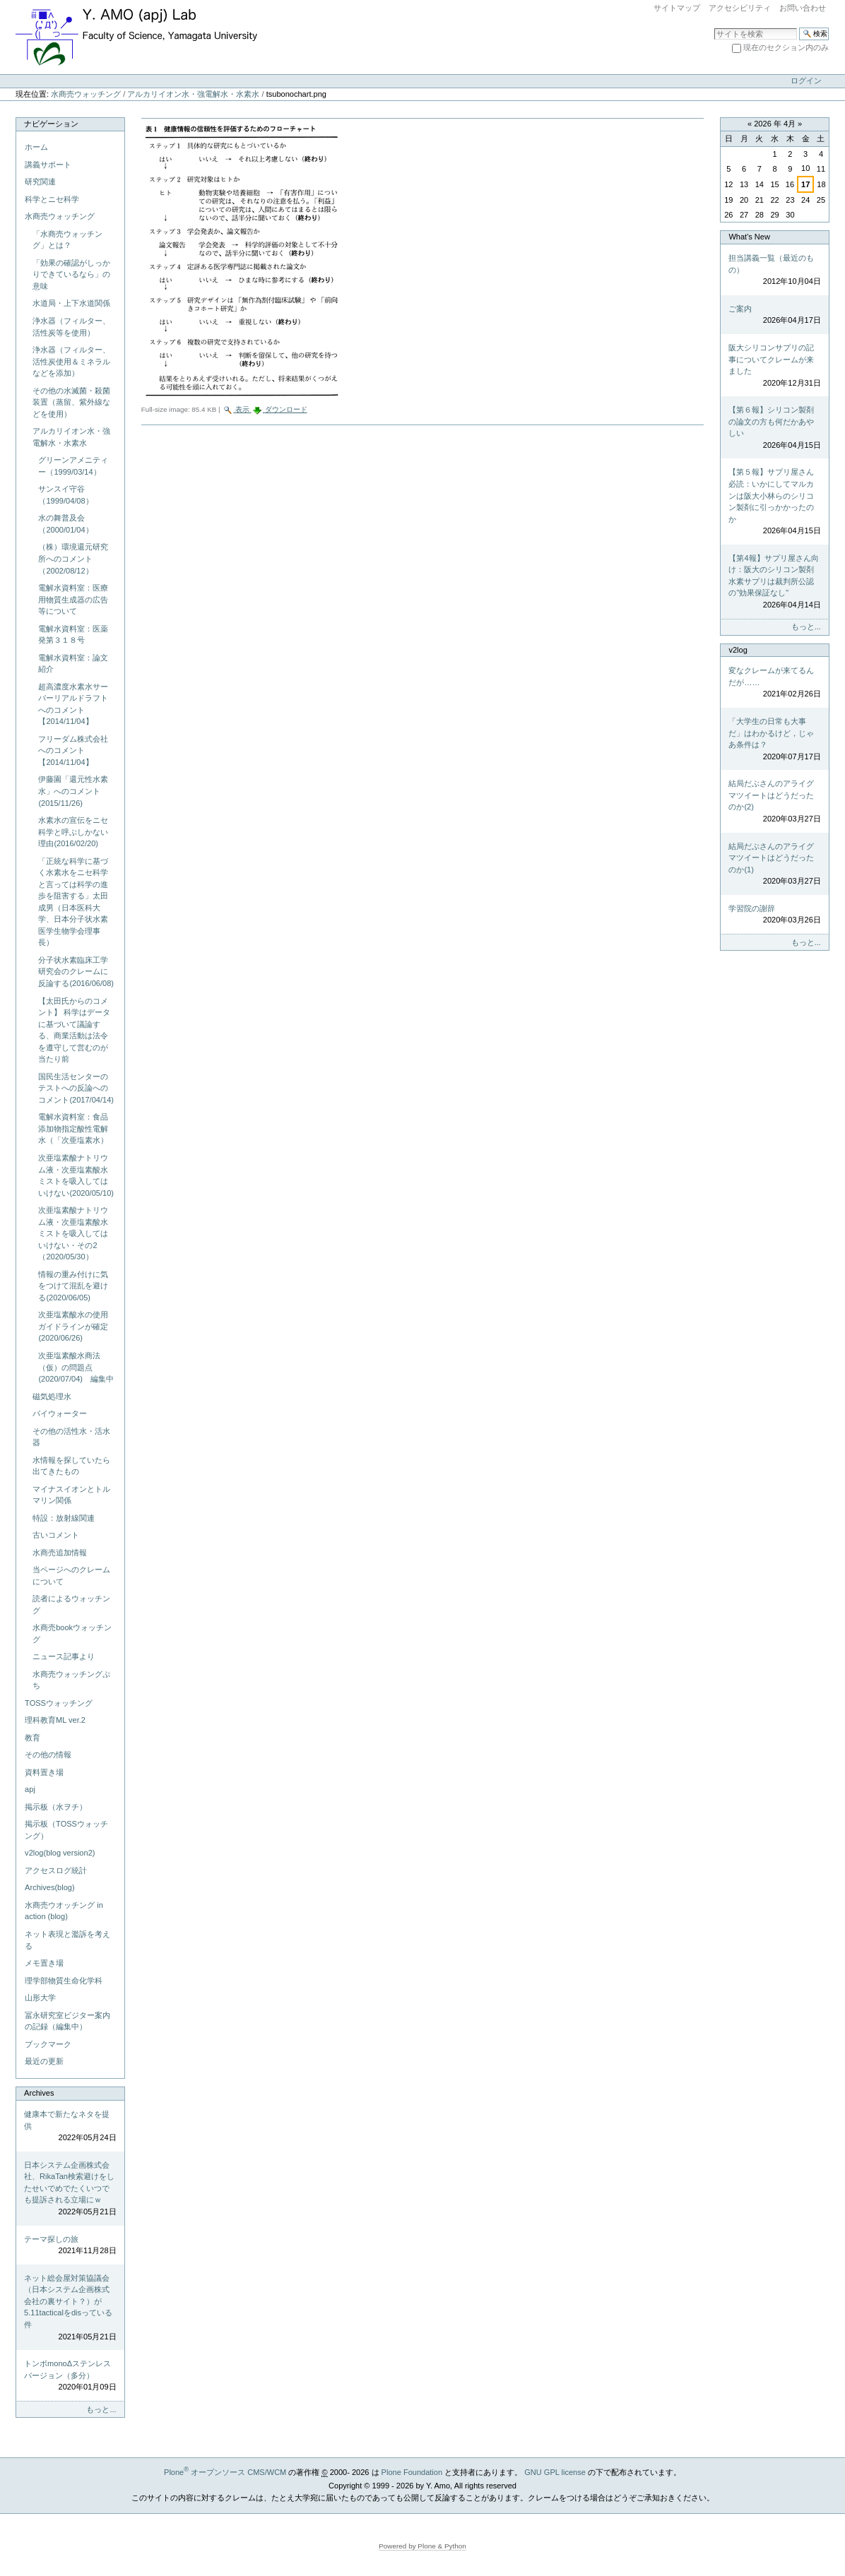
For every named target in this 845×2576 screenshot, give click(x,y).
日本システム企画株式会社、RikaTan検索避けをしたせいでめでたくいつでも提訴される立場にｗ (70, 2189)
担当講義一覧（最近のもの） (774, 270)
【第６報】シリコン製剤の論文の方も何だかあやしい (774, 428)
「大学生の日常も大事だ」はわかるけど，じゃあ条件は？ (774, 739)
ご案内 (774, 315)
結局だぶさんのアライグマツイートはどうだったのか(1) (774, 864)
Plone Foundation (412, 2472)
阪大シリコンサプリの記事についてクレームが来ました (774, 365)
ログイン (806, 80)
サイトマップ (677, 8)
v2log (737, 650)
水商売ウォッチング (86, 94)
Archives (39, 2093)
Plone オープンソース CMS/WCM (225, 2472)
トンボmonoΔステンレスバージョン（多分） (70, 2376)
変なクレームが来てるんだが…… (774, 683)
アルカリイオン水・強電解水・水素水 (193, 94)
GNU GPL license (555, 2472)
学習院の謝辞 (774, 915)
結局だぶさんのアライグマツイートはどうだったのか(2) (774, 801)
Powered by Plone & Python (422, 2546)
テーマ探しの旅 (70, 2246)
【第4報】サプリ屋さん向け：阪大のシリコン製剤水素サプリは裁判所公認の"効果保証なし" (774, 582)
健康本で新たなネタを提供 (70, 2127)
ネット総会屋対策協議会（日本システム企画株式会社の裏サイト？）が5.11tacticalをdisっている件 (70, 2308)
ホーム (36, 147)
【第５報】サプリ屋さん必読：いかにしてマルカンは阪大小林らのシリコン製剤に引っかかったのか (774, 502)
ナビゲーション (51, 123)
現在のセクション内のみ (786, 47)
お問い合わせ (802, 8)
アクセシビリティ (740, 8)
